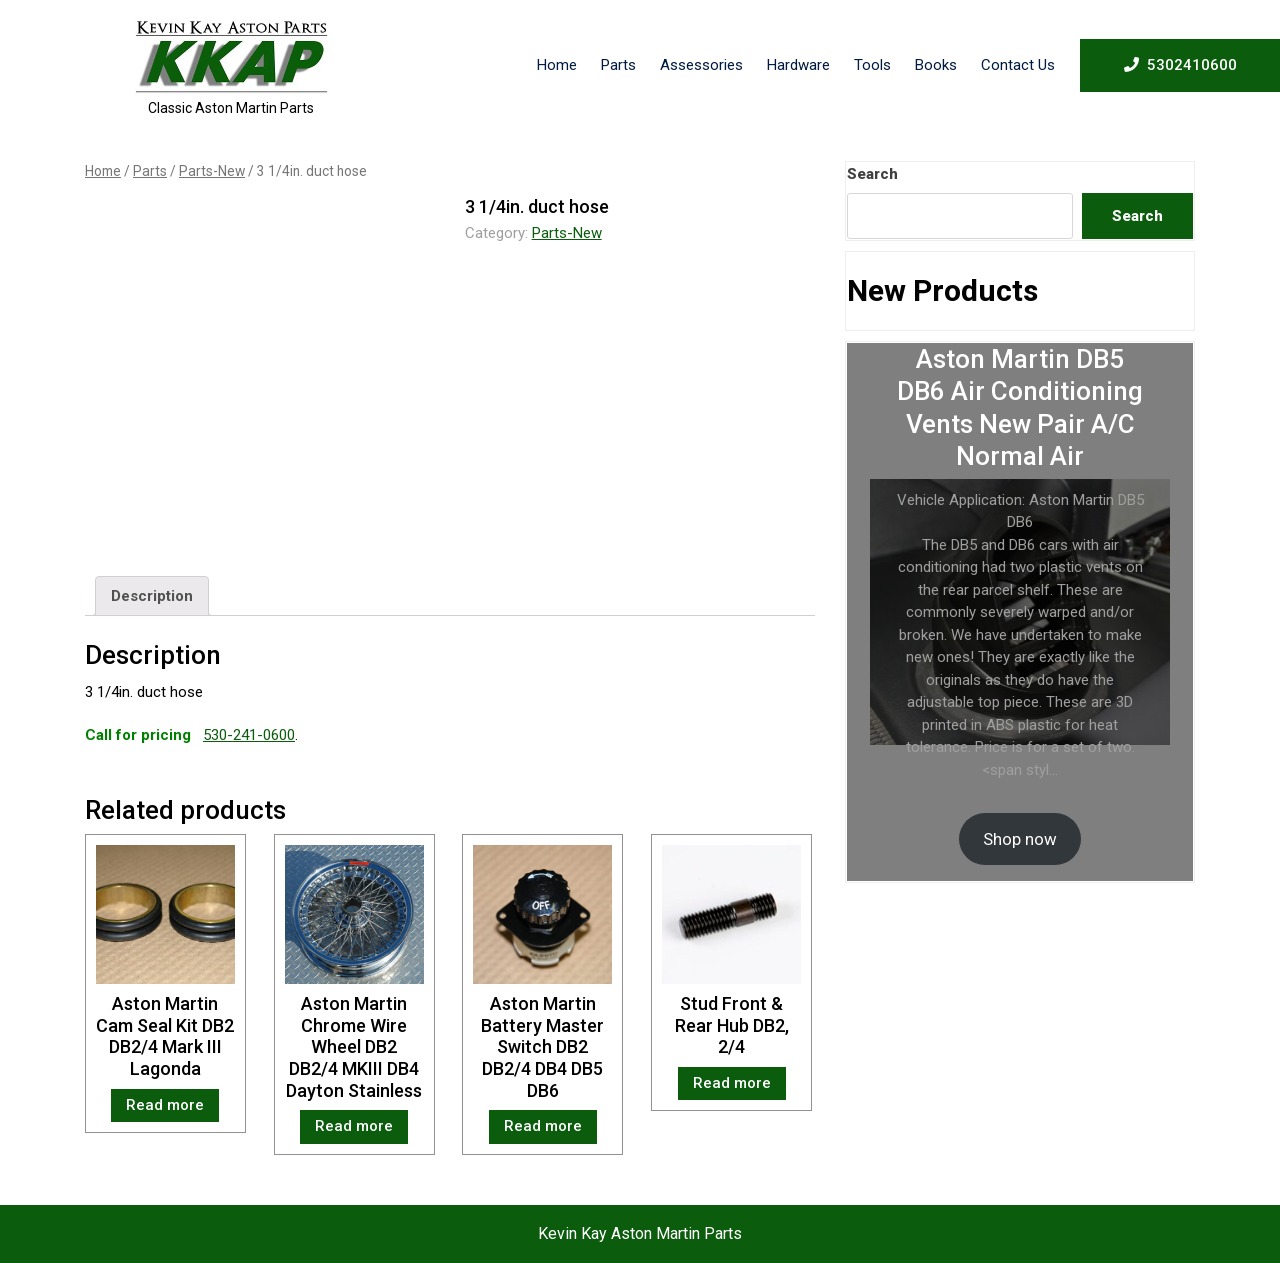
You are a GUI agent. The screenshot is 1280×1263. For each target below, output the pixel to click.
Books (936, 65)
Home (557, 65)
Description (152, 596)
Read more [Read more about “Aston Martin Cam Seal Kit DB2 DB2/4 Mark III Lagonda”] (165, 1105)
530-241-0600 (249, 735)
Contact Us (1018, 65)
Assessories (701, 65)
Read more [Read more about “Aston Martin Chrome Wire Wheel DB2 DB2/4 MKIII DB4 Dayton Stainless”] (354, 1126)
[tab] (152, 596)
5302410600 (1180, 64)
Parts (618, 65)
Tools (872, 65)
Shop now (1020, 839)
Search (872, 174)
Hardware (798, 65)
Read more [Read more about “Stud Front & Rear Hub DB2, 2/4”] (732, 1083)
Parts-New (212, 171)
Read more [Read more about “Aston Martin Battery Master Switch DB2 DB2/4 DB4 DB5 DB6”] (543, 1126)
